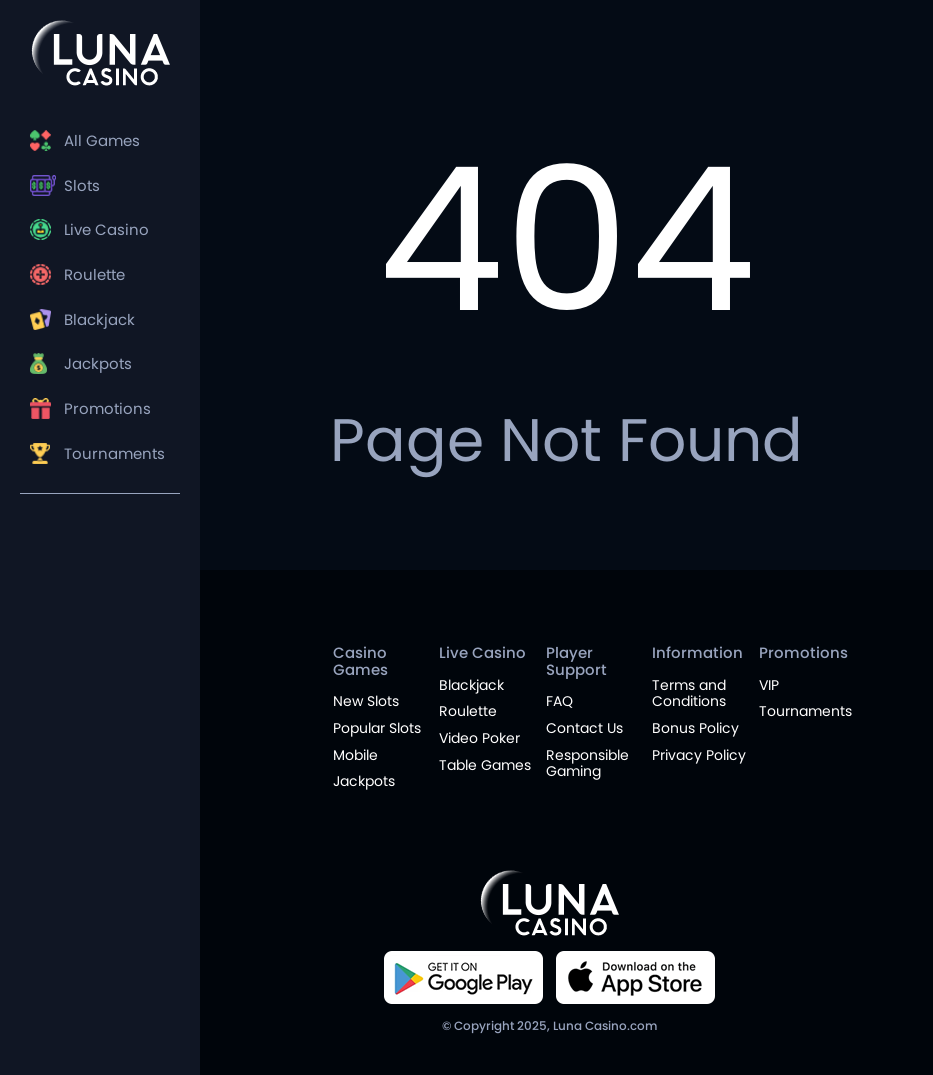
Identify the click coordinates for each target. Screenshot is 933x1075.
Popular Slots (377, 728)
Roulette (94, 279)
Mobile (355, 755)
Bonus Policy (695, 728)
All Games (102, 141)
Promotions (107, 416)
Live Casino (106, 233)
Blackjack (99, 324)
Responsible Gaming (587, 763)
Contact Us (584, 728)
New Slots (366, 701)
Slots (82, 187)
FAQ (559, 701)
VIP (769, 685)
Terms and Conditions (689, 693)
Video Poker (479, 738)
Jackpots (98, 370)
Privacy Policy (699, 755)
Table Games (485, 765)
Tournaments (114, 462)
